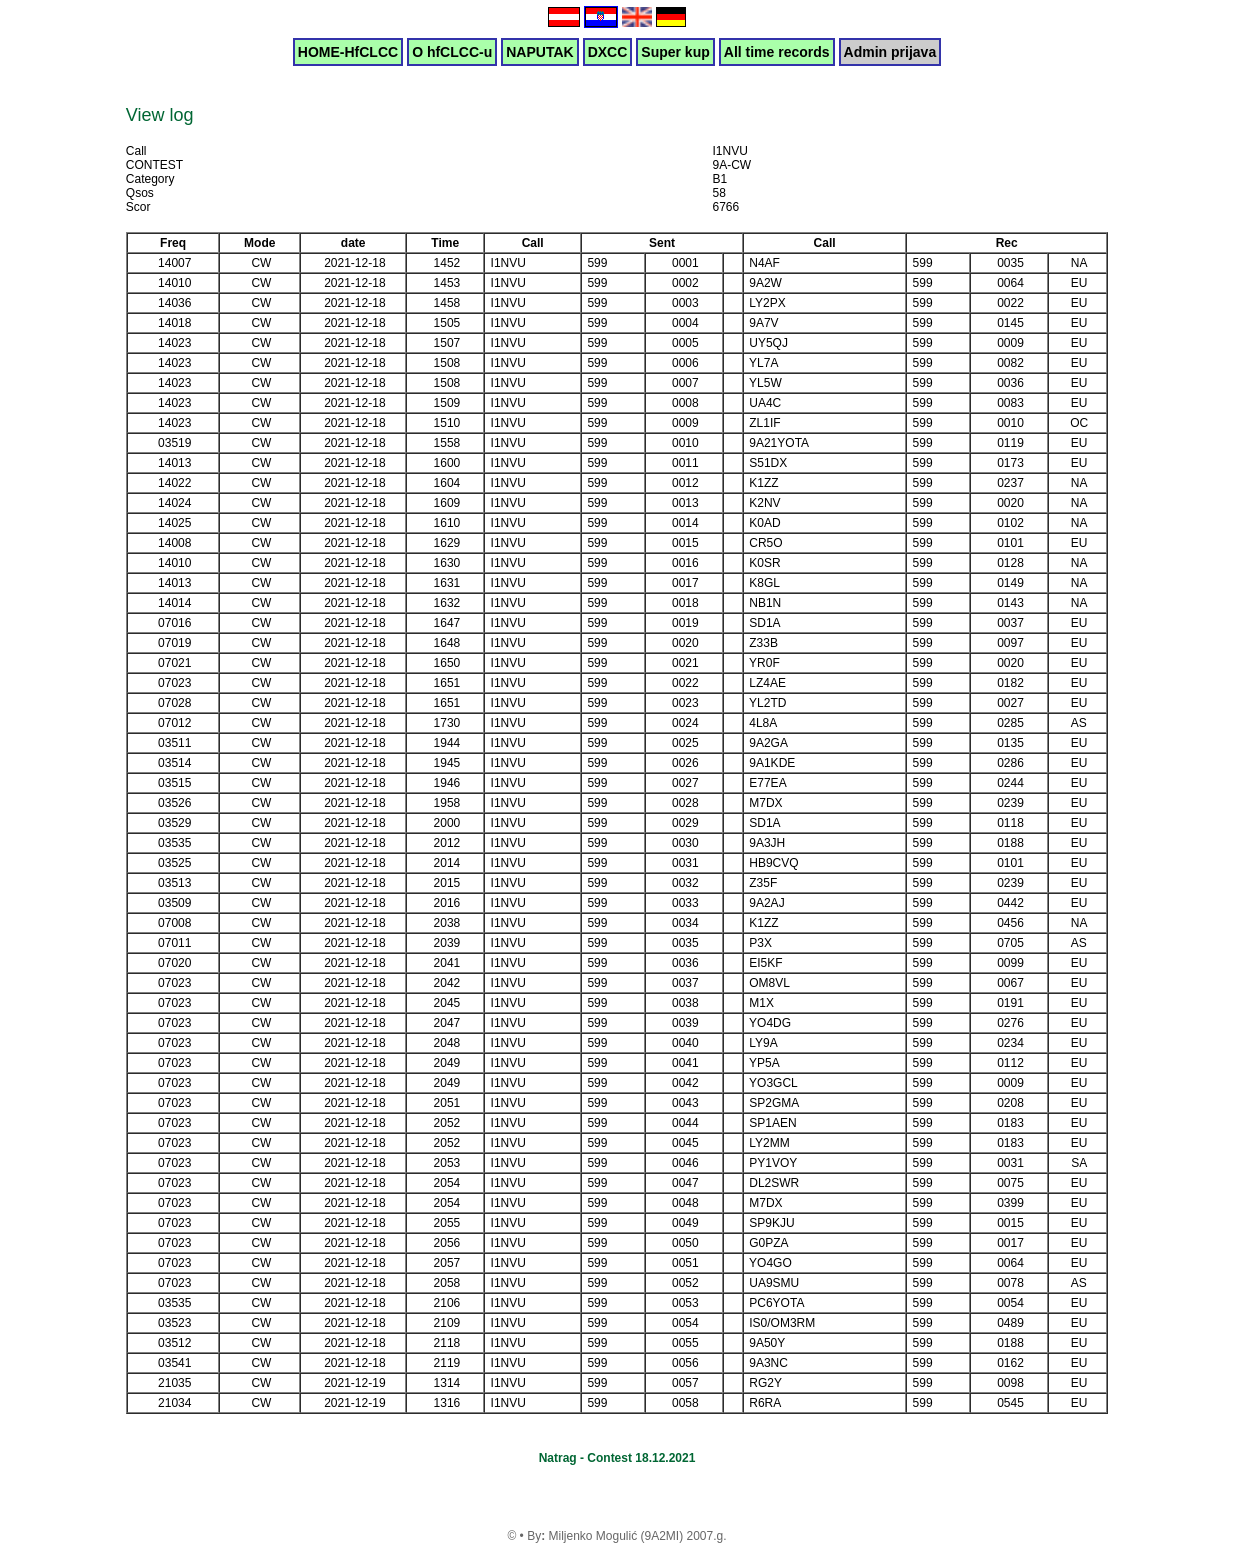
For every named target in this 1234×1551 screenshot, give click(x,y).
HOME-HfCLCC (348, 52)
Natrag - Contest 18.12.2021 (617, 1458)
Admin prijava (890, 52)
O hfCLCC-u (452, 52)
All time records (777, 52)
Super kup (675, 52)
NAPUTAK (539, 52)
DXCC (608, 52)
